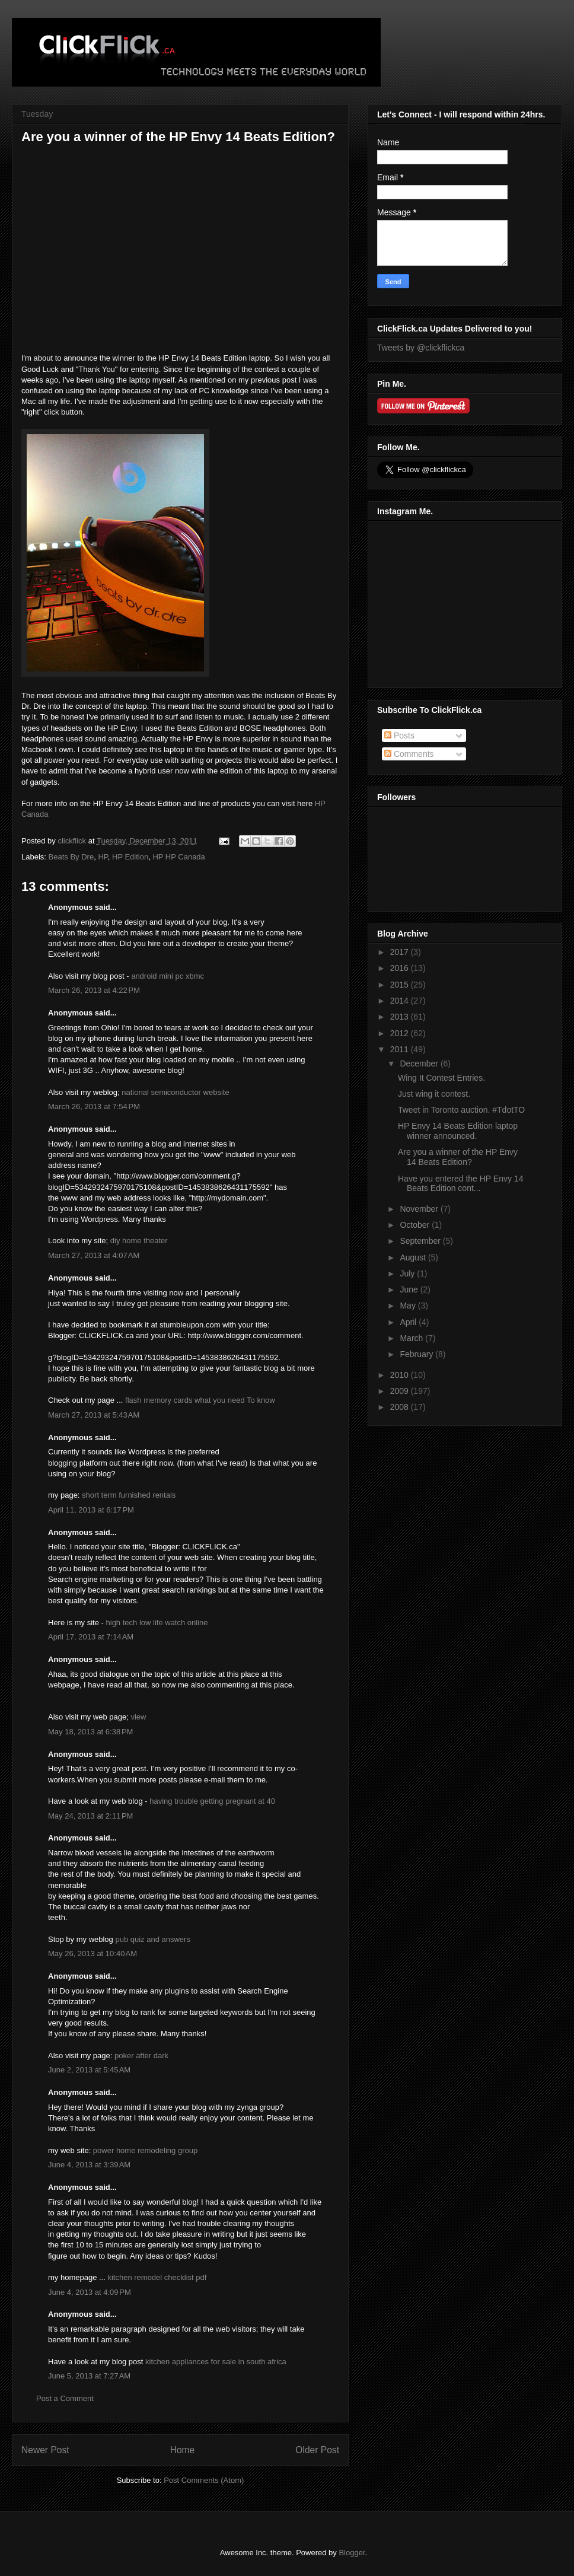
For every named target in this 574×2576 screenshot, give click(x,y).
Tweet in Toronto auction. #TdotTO (461, 1110)
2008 (400, 1407)
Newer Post (45, 2450)
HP (102, 856)
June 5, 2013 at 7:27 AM (89, 2375)
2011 (400, 1049)
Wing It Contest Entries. (441, 1077)
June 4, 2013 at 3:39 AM (89, 2164)
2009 (400, 1391)
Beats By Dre (71, 856)
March (412, 1338)
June (410, 1289)
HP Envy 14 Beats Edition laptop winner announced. (458, 1131)
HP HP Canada (178, 856)
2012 (400, 1033)
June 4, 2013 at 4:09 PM (89, 2292)
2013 (400, 1016)
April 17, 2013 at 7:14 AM (90, 1636)
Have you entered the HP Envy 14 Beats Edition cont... (460, 1183)
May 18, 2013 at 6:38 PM (90, 1731)
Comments (409, 754)
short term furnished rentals (129, 1495)
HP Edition (130, 856)
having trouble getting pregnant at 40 (212, 1801)
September (421, 1241)
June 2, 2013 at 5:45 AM (89, 2069)
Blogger (352, 2552)
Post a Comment (65, 2398)
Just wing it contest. (434, 1093)
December (420, 1063)
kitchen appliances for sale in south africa (215, 2361)
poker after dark (141, 2055)
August (414, 1257)
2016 (400, 968)
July (408, 1273)
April (409, 1322)
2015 (400, 984)
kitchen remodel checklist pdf (156, 2277)
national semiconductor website (175, 1092)
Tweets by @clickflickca (420, 347)
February (417, 1354)
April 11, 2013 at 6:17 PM (91, 1509)
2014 (400, 1000)
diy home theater (139, 1240)
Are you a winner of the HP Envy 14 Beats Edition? (458, 1157)
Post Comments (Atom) (204, 2480)
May (408, 1305)
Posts (399, 735)
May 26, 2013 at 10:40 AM (92, 1953)
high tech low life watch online (157, 1622)
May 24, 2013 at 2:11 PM (90, 1815)
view (138, 1716)
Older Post (317, 2450)
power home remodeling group (145, 2150)
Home (182, 2450)
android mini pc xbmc (167, 976)
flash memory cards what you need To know (200, 1400)
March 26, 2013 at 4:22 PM (94, 990)
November (420, 1209)
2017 (400, 952)
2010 (400, 1375)
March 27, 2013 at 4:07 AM (93, 1255)
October (416, 1225)
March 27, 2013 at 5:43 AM (93, 1414)
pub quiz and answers (152, 1939)
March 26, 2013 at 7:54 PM (94, 1106)
